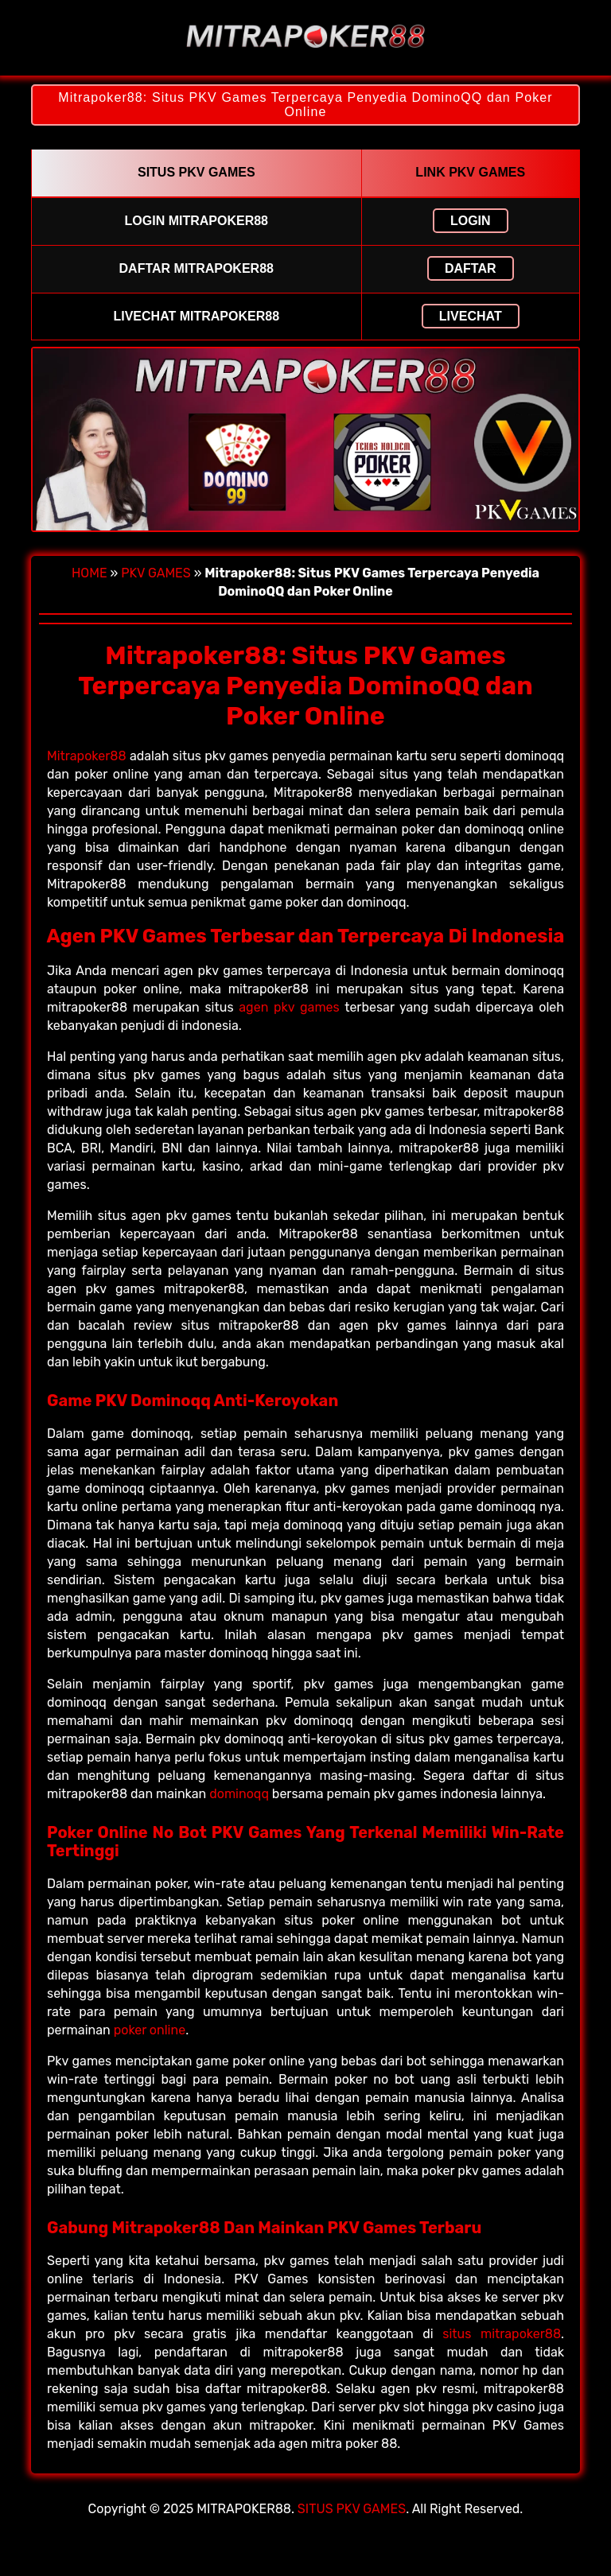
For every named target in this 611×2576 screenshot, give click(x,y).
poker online (149, 2030)
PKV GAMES (156, 573)
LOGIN (470, 220)
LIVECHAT (470, 316)
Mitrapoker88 (86, 755)
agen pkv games (289, 1007)
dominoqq (239, 1793)
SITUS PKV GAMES (352, 2508)
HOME (89, 573)
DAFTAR (470, 268)
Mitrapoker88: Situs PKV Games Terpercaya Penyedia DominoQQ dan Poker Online (305, 105)
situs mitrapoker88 (501, 2333)
